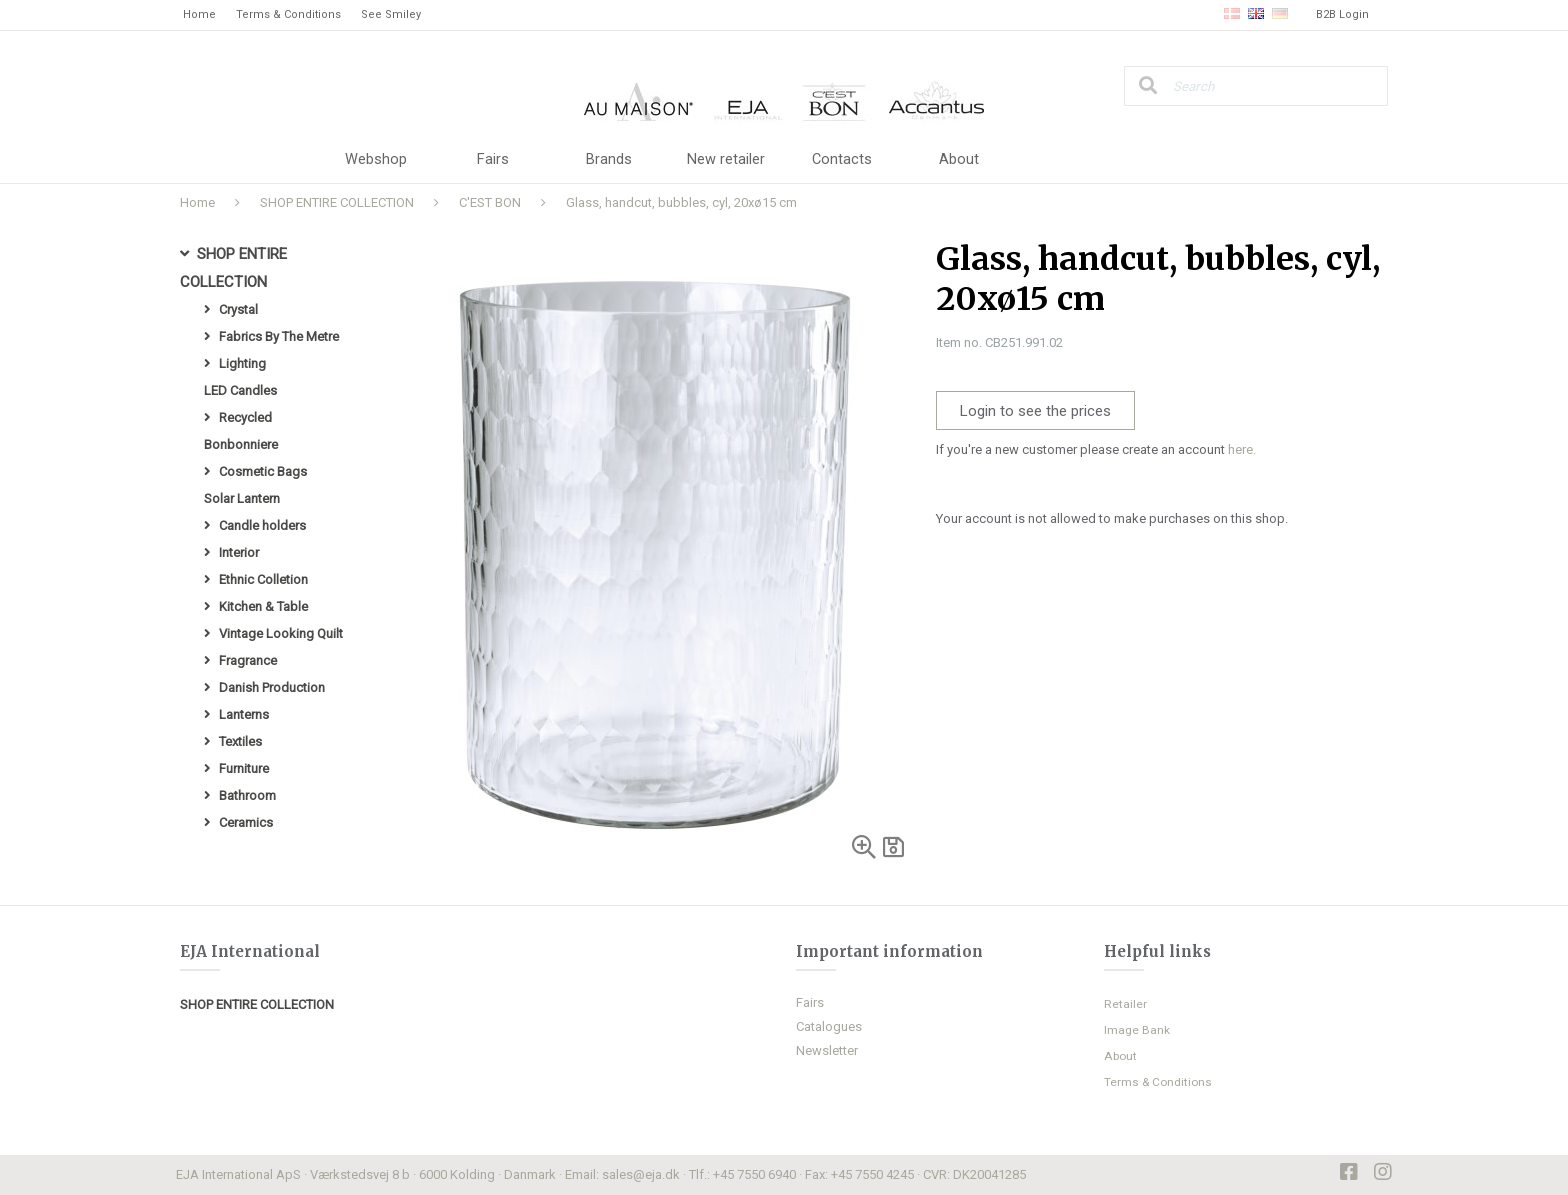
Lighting (242, 363)
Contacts (842, 160)
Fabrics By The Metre (279, 336)
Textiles (240, 741)
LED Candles (240, 390)
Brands (609, 160)
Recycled (245, 417)
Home (199, 14)
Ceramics (246, 822)
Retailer (1125, 1004)
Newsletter (827, 1050)
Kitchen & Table (263, 606)
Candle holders (262, 525)
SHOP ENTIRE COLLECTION (337, 202)
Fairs (493, 160)
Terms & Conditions (288, 14)
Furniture (244, 768)
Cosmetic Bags (263, 471)
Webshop (376, 160)
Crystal (238, 309)
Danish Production (272, 687)
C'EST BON (490, 202)
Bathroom (247, 795)
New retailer (726, 160)
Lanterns (244, 714)
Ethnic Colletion (263, 579)
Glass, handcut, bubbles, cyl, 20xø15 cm (681, 202)
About (959, 160)
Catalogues (829, 1026)
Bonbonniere (241, 444)
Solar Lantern (242, 498)
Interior (239, 552)
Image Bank (1137, 1030)
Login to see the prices (1035, 411)
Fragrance (248, 660)
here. (1242, 449)
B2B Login (1342, 14)
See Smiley (391, 14)
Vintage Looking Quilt (281, 633)
